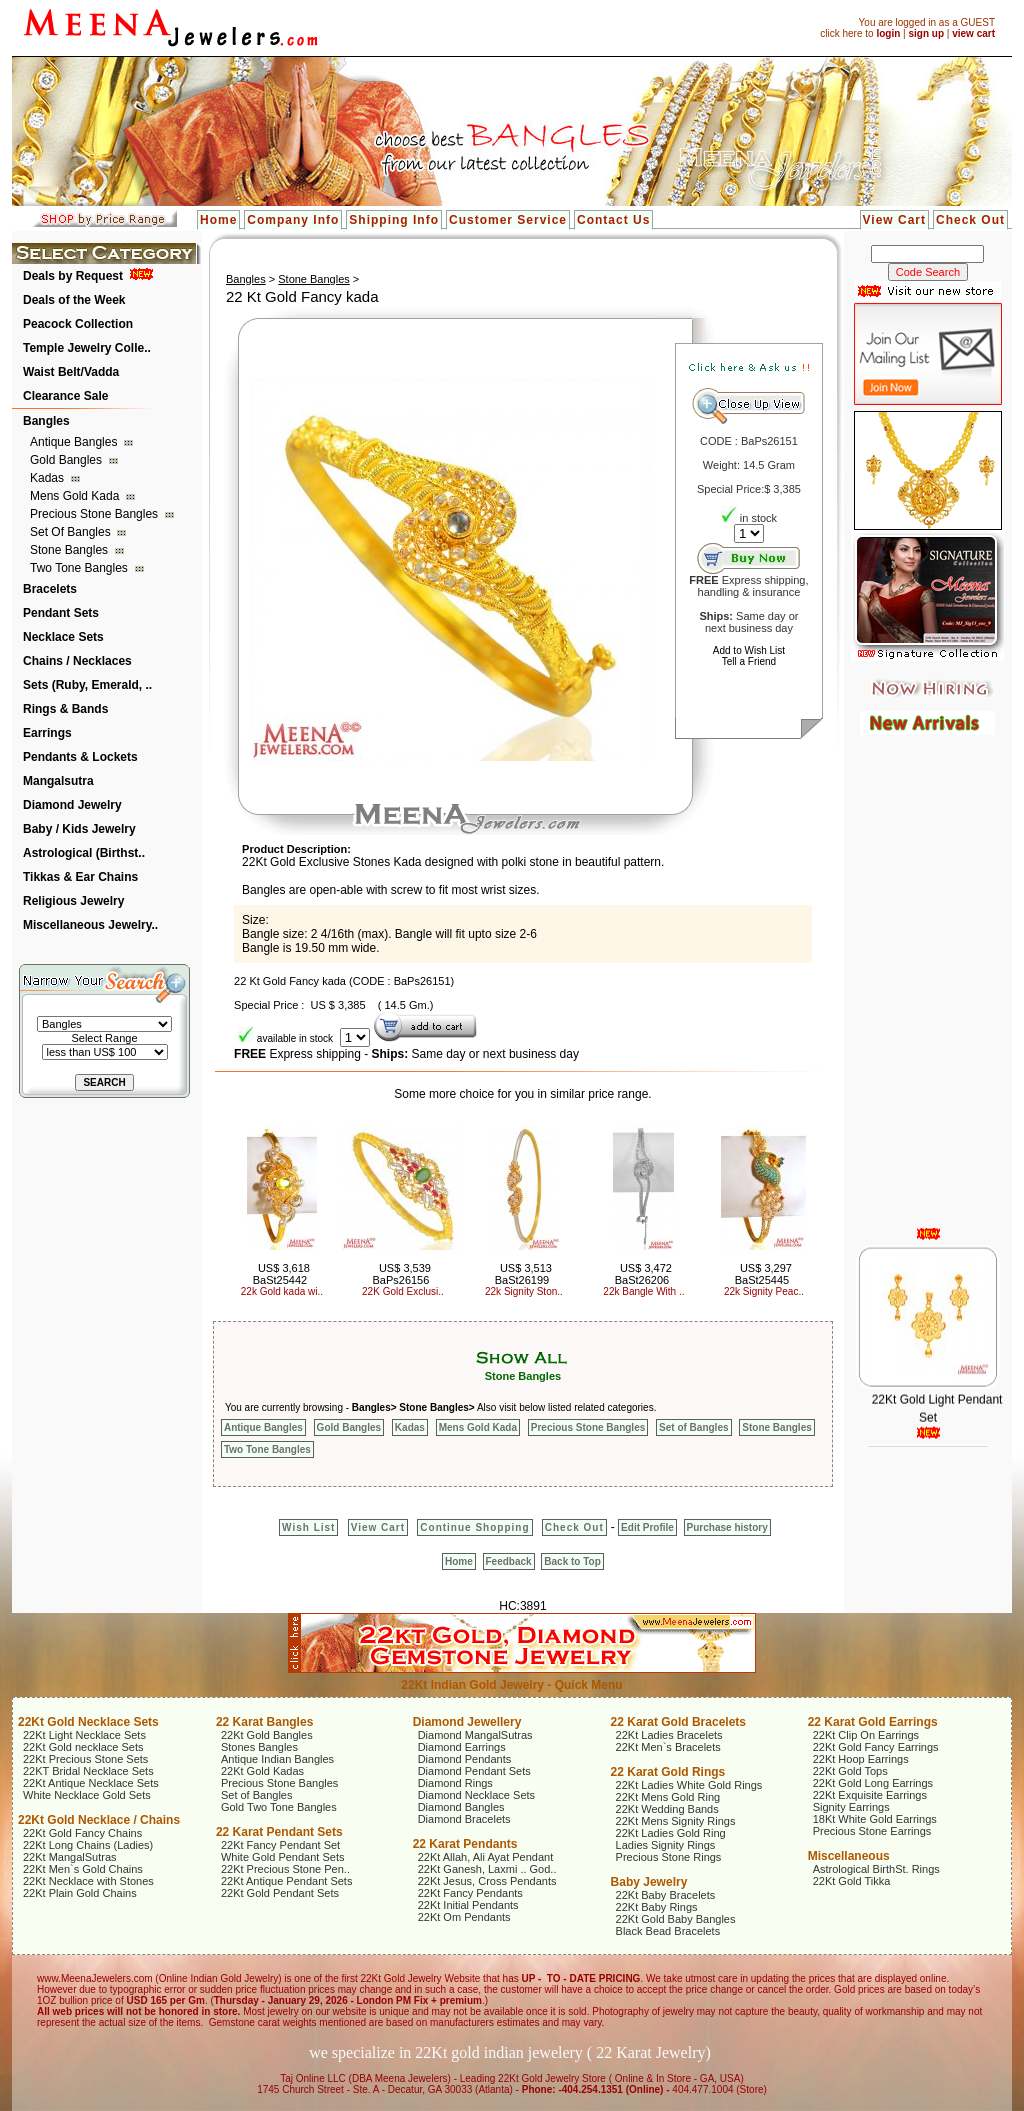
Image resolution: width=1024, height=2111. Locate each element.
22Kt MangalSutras (70, 1857)
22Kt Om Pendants (464, 1917)
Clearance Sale (65, 396)
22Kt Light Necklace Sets (84, 1735)
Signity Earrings (851, 1807)
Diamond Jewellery (467, 1722)
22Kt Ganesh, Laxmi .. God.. (487, 1869)
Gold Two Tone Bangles (279, 1807)
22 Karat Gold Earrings (873, 1722)
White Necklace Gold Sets (87, 1795)
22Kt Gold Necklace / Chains (99, 1820)
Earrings (47, 733)
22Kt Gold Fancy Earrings (876, 1747)
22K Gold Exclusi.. (403, 1291)
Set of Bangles (72, 532)
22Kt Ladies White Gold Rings (689, 1785)
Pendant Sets (61, 613)
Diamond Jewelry (72, 805)
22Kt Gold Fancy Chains (82, 1833)
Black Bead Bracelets (668, 1931)
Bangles (46, 421)
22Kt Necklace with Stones (88, 1881)
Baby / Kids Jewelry (79, 829)
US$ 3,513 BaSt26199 (523, 1274)
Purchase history (727, 1527)
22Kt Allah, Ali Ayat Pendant (486, 1857)
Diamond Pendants (465, 1759)
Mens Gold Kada (76, 496)
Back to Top (572, 1561)
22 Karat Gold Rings (668, 1772)
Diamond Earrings (462, 1747)
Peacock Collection (78, 324)
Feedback (509, 1561)
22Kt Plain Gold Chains (80, 1893)
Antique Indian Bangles (277, 1759)
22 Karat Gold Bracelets (678, 1722)
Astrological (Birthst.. (84, 853)
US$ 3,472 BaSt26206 (643, 1274)
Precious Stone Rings (669, 1857)
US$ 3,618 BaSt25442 (281, 1274)
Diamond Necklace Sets (476, 1795)
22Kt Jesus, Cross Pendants (487, 1881)
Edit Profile (647, 1527)
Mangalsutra (58, 781)
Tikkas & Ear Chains (80, 877)
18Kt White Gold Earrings (875, 1819)
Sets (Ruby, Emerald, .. (87, 685)
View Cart (894, 220)
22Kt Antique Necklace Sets (91, 1783)
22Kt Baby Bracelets (666, 1895)
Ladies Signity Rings (666, 1845)
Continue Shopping (474, 1527)
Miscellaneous (849, 1856)
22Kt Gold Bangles (267, 1735)
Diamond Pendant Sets (474, 1771)
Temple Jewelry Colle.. (87, 348)
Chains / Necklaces (77, 661)
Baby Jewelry (649, 1882)
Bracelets (50, 589)
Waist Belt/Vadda (71, 372)
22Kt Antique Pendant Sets (287, 1881)
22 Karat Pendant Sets (279, 1832)
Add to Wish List (749, 650)
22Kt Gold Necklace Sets (88, 1722)
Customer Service (508, 220)
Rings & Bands (65, 709)
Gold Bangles (67, 460)
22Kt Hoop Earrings (861, 1759)
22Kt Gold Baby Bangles (676, 1919)
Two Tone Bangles (80, 568)
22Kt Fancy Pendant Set (280, 1845)
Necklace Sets (63, 637)
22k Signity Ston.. (524, 1291)
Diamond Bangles (461, 1807)
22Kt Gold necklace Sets (83, 1747)
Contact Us (613, 220)
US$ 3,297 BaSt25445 (763, 1274)
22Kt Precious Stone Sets (85, 1759)
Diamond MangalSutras (475, 1735)
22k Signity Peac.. (764, 1291)
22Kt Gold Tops (850, 1771)
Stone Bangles (70, 550)
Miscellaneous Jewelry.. (90, 925)
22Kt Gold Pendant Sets (280, 1893)
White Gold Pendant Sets (283, 1857)
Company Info (293, 220)
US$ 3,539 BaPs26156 (401, 1274)
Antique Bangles (75, 442)
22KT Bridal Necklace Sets (88, 1771)
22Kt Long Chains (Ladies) (88, 1845)
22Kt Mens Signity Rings (676, 1821)
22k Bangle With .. (643, 1291)
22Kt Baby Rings (657, 1907)
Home (218, 220)
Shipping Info (394, 220)
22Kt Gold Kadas (262, 1771)
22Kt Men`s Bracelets (668, 1747)
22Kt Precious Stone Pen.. (285, 1869)
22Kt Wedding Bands (667, 1809)
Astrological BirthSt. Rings (876, 1869)
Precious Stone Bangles (95, 514)
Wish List (308, 1527)
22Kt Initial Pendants (468, 1905)
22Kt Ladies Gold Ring (671, 1833)
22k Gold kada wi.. (282, 1291)
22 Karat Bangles (264, 1722)
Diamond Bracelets (464, 1819)
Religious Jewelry (73, 901)
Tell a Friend (749, 661)
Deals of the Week (74, 300)
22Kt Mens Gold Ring (668, 1797)
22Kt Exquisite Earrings (870, 1795)
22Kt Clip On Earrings (866, 1735)
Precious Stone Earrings (872, 1831)
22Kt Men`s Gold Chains (83, 1869)
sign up (926, 33)
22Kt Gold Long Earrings (873, 1783)
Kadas (48, 478)
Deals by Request (73, 276)
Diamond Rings (455, 1783)
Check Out (970, 220)
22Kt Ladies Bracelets (669, 1735)
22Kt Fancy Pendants (470, 1893)
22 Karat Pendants (465, 1844)
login (888, 33)
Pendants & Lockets (80, 757)
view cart (973, 33)
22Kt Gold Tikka (852, 1881)
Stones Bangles (259, 1747)
